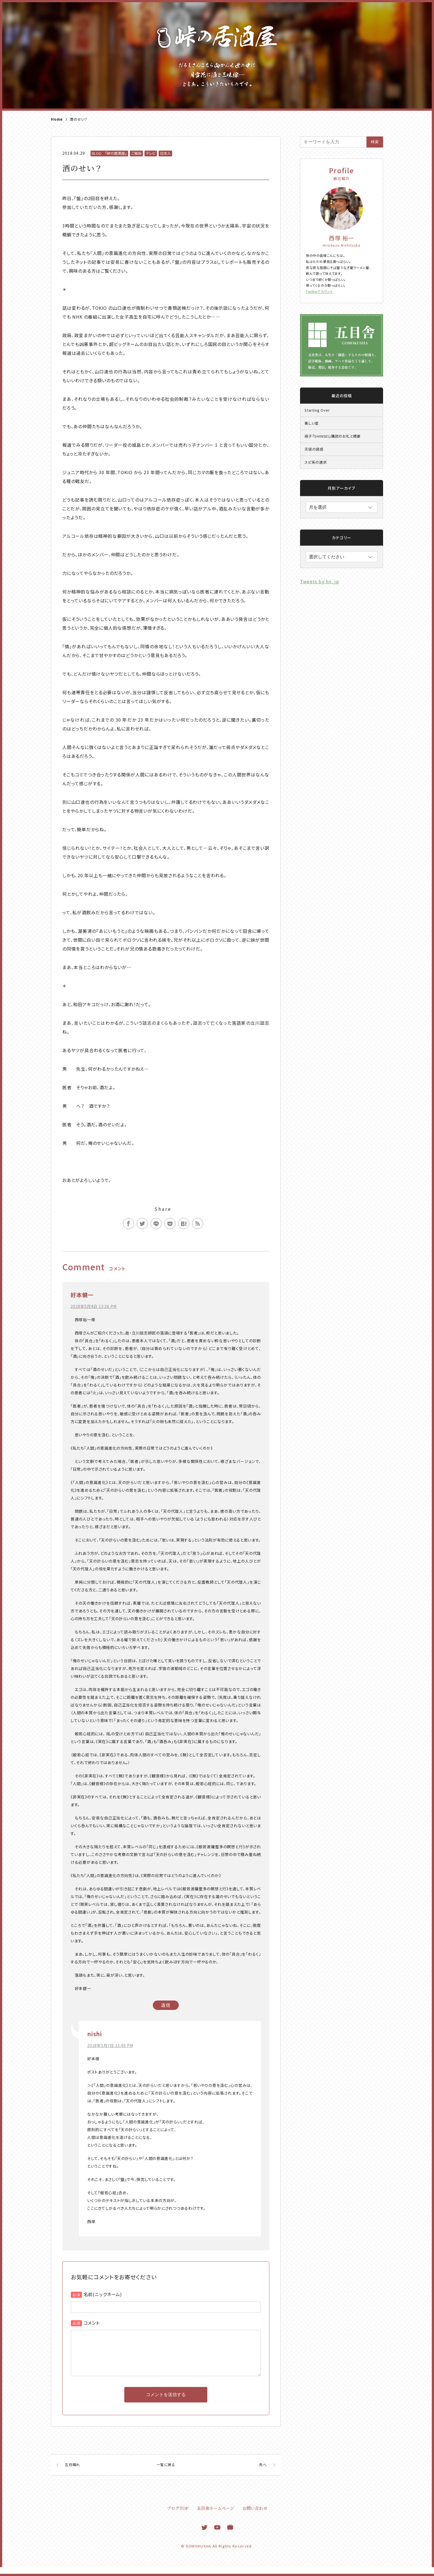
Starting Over (317, 410)
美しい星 (311, 423)
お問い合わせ (254, 2517)
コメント (92, 2322)
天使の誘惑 (314, 449)
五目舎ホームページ (215, 2517)
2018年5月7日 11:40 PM (110, 2045)
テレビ (151, 153)
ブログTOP (177, 2517)
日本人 (165, 153)
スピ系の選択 (315, 462)
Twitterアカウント (319, 291)
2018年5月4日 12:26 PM (93, 1306)
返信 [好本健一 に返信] (165, 2005)
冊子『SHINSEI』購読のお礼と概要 (332, 436)
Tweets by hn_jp (319, 581)
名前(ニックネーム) (103, 2294)
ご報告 (136, 153)
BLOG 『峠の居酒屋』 (109, 153)
